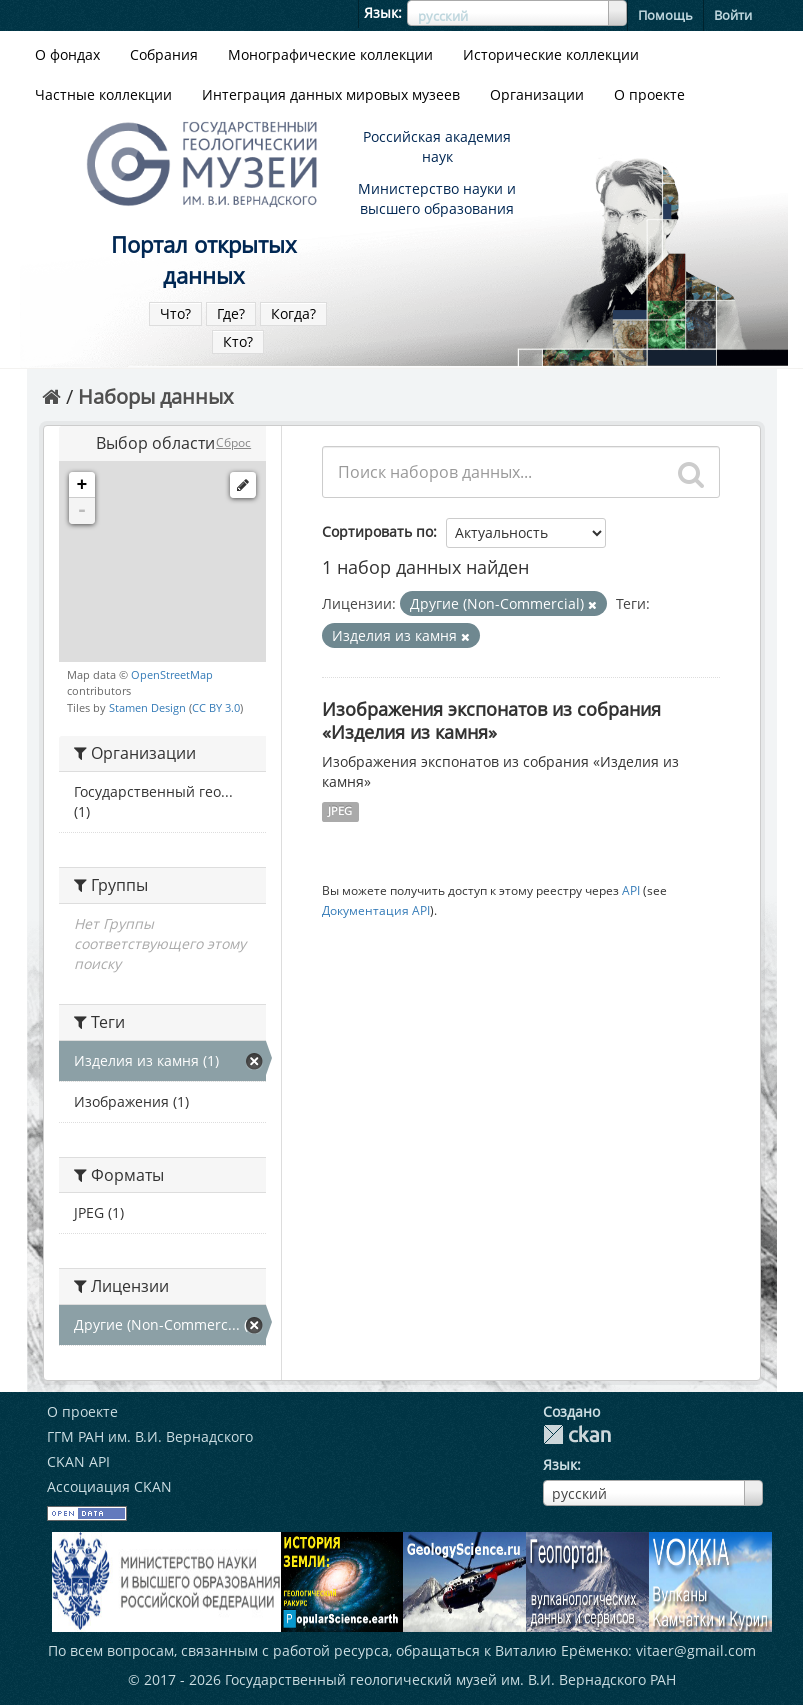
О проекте (649, 94)
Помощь (665, 15)
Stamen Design (147, 707)
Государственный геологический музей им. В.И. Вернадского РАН (450, 1679)
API (631, 890)
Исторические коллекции (551, 54)
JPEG (340, 811)
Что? (175, 313)
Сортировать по (377, 531)
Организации (537, 94)
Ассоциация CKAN (109, 1486)
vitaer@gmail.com (696, 1650)
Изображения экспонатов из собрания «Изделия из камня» (491, 720)
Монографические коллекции (330, 54)
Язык (381, 12)
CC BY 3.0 (216, 707)
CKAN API (78, 1461)
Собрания (164, 54)
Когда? (293, 313)
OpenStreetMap (172, 674)
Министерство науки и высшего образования (437, 198)
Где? (231, 313)
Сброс (233, 442)
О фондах (67, 54)
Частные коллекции (103, 94)
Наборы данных (155, 396)
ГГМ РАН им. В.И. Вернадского (150, 1436)
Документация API (376, 910)
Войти (733, 15)
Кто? (238, 341)
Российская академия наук (437, 146)
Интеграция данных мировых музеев (331, 94)
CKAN (577, 1434)
